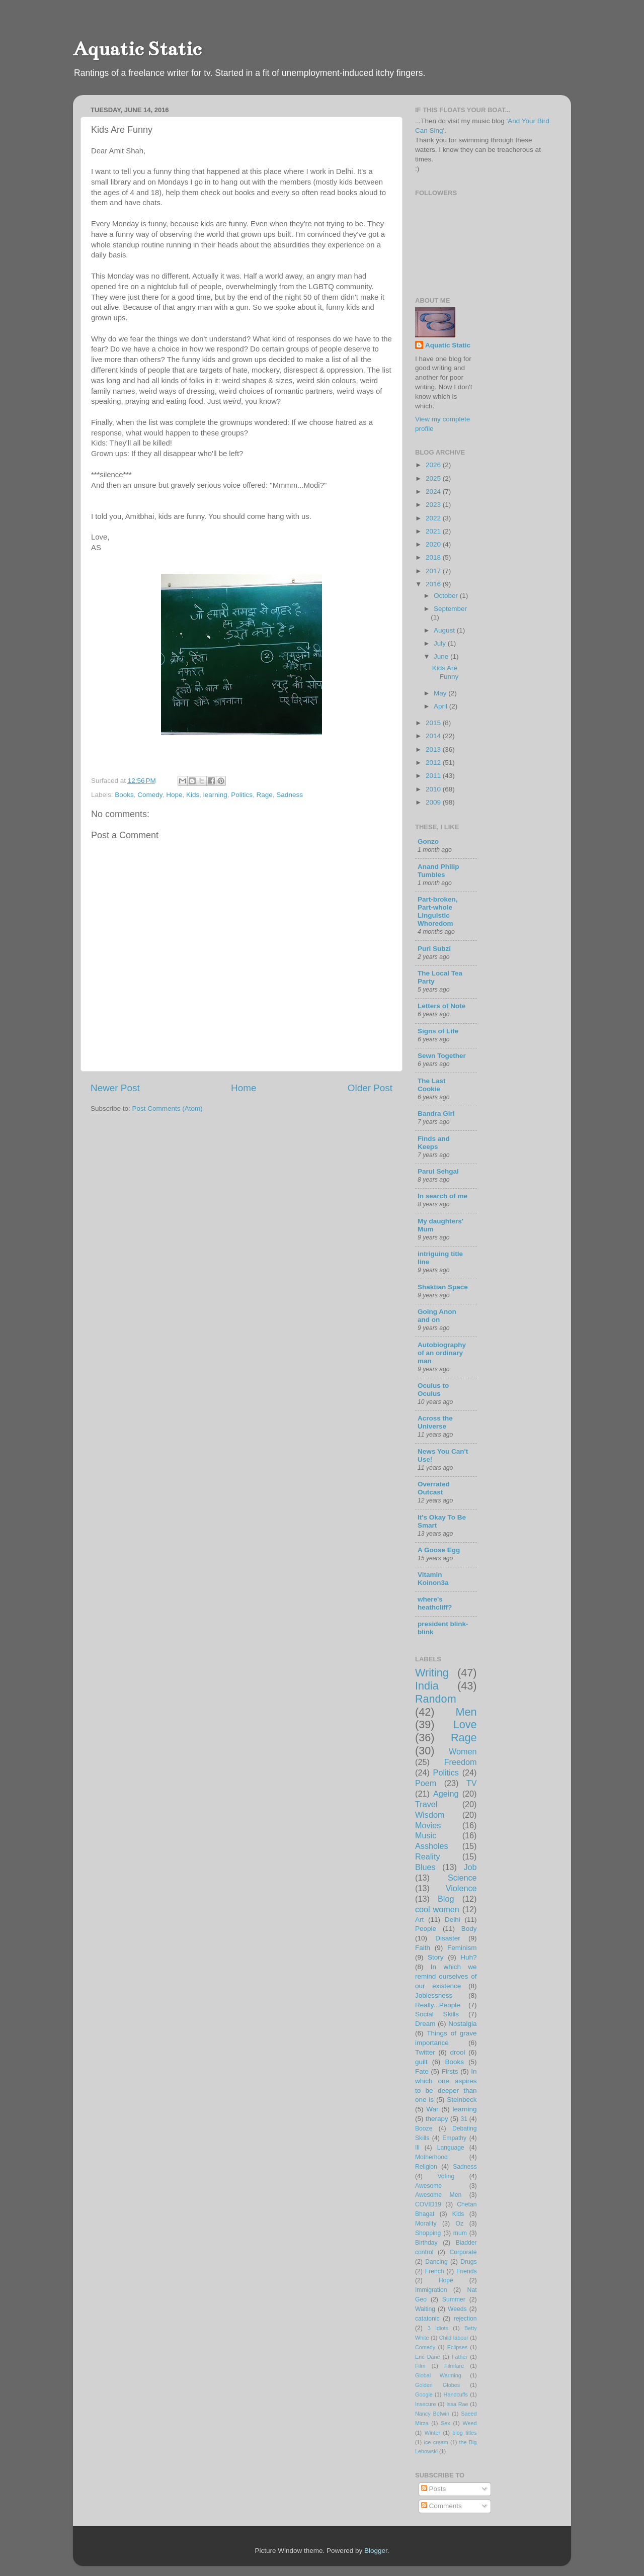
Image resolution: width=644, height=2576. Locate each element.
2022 (434, 518)
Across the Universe (435, 1422)
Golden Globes (437, 2385)
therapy (437, 2118)
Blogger (375, 2550)
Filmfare (454, 2366)
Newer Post (115, 1088)
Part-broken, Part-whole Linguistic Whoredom (438, 911)
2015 (434, 723)
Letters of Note (441, 1006)
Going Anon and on (437, 1315)
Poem (425, 1783)
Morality (426, 2223)
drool (457, 2052)
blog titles (464, 2433)
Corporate (463, 2252)
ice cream (436, 2442)
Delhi (452, 1919)
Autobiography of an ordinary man (442, 1353)
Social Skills (437, 2014)
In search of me (442, 1196)
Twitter (425, 2052)
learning (215, 794)
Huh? (468, 1957)
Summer (453, 2299)
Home (243, 1088)
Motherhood (431, 2157)
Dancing (436, 2261)
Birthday (426, 2242)
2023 (434, 504)
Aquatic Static (137, 49)
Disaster (447, 1938)
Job (469, 1867)
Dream (425, 2023)
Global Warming (438, 2375)
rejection (465, 2318)
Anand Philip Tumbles (438, 870)
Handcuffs (456, 2394)
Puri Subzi (434, 948)
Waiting (425, 2309)
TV (471, 1783)
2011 (434, 775)
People (425, 1928)
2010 (434, 789)
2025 (434, 478)
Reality (427, 1856)
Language (450, 2147)
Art (419, 1919)
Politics (242, 794)
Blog (446, 1898)
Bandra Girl (436, 1113)
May (441, 693)
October (447, 595)
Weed (469, 2423)
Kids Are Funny (445, 672)
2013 (434, 749)
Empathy (454, 2138)
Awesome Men (438, 2194)
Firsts (450, 2071)
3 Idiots (438, 2328)
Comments (441, 2506)
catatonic (427, 2318)
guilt (421, 2062)
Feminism (462, 1947)
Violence (461, 1888)
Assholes (431, 1845)
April (441, 706)
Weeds (457, 2309)
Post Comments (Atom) (167, 1108)
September (450, 608)
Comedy (149, 794)
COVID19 (428, 2204)
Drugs (468, 2261)
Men (465, 1712)
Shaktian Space (443, 1287)
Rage (265, 794)
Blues (425, 1867)
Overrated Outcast (434, 1488)
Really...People (437, 2005)
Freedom (460, 1761)
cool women (437, 1909)
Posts (433, 2489)
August (445, 630)
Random (435, 1699)
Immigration (431, 2289)
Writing (432, 1672)
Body (469, 1928)
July (441, 643)
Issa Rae (457, 2404)
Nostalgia (462, 2023)
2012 (434, 762)
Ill (417, 2147)
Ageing (445, 1793)
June (442, 656)
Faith (422, 1947)
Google (424, 2394)
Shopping (428, 2233)
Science (462, 1877)
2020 (434, 544)
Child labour (453, 2338)
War (432, 2109)
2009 (434, 802)
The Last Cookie (432, 1085)
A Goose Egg (439, 1550)
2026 (434, 465)
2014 (434, 736)
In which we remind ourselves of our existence (446, 1976)
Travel (426, 1804)
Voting (445, 2176)
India (427, 1685)
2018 (434, 557)
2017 (434, 571)
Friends (466, 2271)
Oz (460, 2223)
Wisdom (429, 1814)
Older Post (370, 1088)
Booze (423, 2128)
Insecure (425, 2404)
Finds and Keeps (434, 1142)
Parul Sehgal (438, 1171)
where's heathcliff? (435, 1603)
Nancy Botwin (432, 2414)
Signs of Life (438, 1031)
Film (420, 2366)
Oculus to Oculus (433, 1389)
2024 (434, 491)
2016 (434, 584)
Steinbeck (461, 2099)
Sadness (289, 794)
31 (463, 2118)
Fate (422, 2071)
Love (465, 1724)
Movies (428, 1825)
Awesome (428, 2185)
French (434, 2271)
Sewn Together (442, 1055)
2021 (434, 531)
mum (460, 2233)
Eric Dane (427, 2357)
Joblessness (433, 1995)
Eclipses (457, 2347)
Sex (445, 2423)
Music (425, 1835)
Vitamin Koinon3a (433, 1578)
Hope (174, 794)
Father (459, 2357)
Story (436, 1957)
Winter (432, 2433)
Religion (426, 2166)
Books (124, 794)
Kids (192, 794)
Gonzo (428, 841)
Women (462, 1751)
